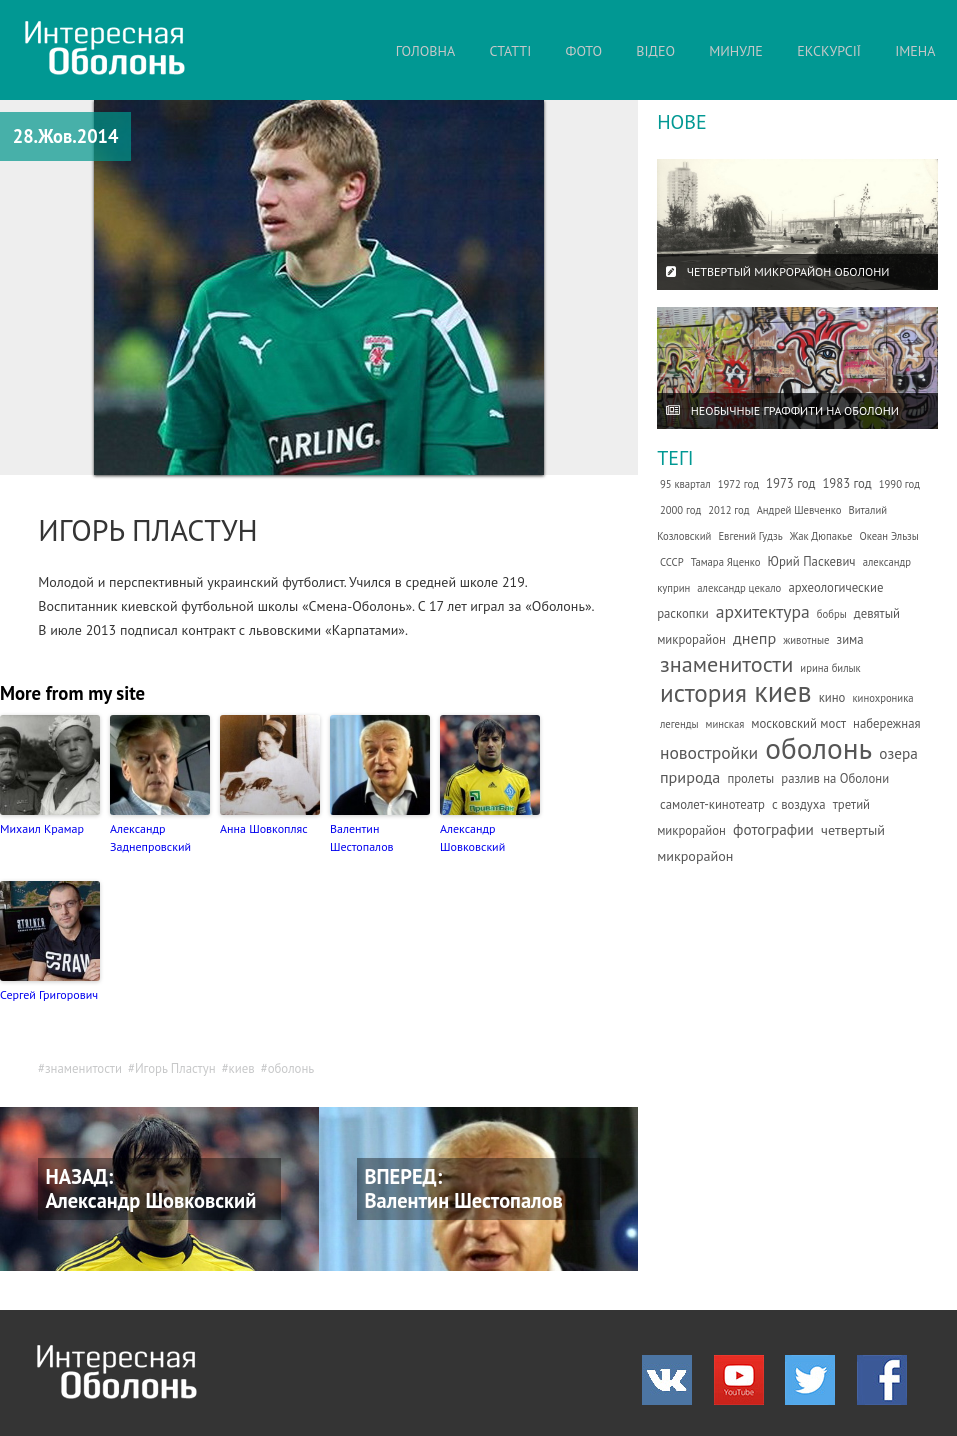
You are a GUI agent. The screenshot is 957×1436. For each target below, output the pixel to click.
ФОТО (584, 51)
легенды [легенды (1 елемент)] (679, 724)
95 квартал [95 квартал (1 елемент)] (685, 484)
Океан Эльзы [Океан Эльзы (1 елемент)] (888, 536)
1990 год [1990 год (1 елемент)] (899, 484)
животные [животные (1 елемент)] (806, 640)
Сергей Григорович (49, 994)
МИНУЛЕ (736, 51)
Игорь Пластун (175, 1068)
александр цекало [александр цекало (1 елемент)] (739, 588)
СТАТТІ (510, 51)
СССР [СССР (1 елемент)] (672, 562)
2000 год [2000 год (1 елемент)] (680, 510)
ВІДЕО (655, 51)
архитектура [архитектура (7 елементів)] (763, 611)
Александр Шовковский (472, 837)
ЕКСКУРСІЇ (829, 51)
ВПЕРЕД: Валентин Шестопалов (464, 1188)
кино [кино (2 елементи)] (832, 697)
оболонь (291, 1068)
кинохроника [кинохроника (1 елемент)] (883, 698)
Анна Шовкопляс (264, 828)
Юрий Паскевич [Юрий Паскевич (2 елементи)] (812, 561)
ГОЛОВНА (425, 51)
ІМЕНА (915, 51)
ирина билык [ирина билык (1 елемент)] (830, 668)
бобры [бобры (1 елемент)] (832, 614)
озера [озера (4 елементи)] (898, 753)
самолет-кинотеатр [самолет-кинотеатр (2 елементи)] (712, 804)
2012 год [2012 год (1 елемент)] (728, 510)
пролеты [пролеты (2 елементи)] (750, 778)
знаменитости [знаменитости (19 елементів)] (726, 663)
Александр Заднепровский (150, 837)
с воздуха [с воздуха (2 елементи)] (799, 804)
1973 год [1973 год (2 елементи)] (790, 483)
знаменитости (83, 1068)
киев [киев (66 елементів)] (782, 691)
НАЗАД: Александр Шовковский (151, 1188)
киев (242, 1068)
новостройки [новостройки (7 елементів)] (709, 752)
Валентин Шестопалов (362, 837)
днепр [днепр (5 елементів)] (754, 638)
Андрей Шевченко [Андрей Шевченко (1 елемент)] (799, 510)
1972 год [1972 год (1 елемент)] (738, 484)
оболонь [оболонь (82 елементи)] (818, 748)
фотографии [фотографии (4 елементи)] (773, 829)
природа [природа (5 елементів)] (690, 777)
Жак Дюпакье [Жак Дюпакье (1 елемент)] (821, 536)
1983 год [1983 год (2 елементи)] (846, 483)
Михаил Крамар (42, 828)
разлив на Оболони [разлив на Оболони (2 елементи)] (835, 778)
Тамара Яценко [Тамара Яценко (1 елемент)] (726, 562)
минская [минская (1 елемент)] (725, 724)
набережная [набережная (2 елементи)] (886, 723)
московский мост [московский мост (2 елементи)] (798, 723)
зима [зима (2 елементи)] (850, 639)
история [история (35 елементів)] (703, 692)
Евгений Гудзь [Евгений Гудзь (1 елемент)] (750, 536)
